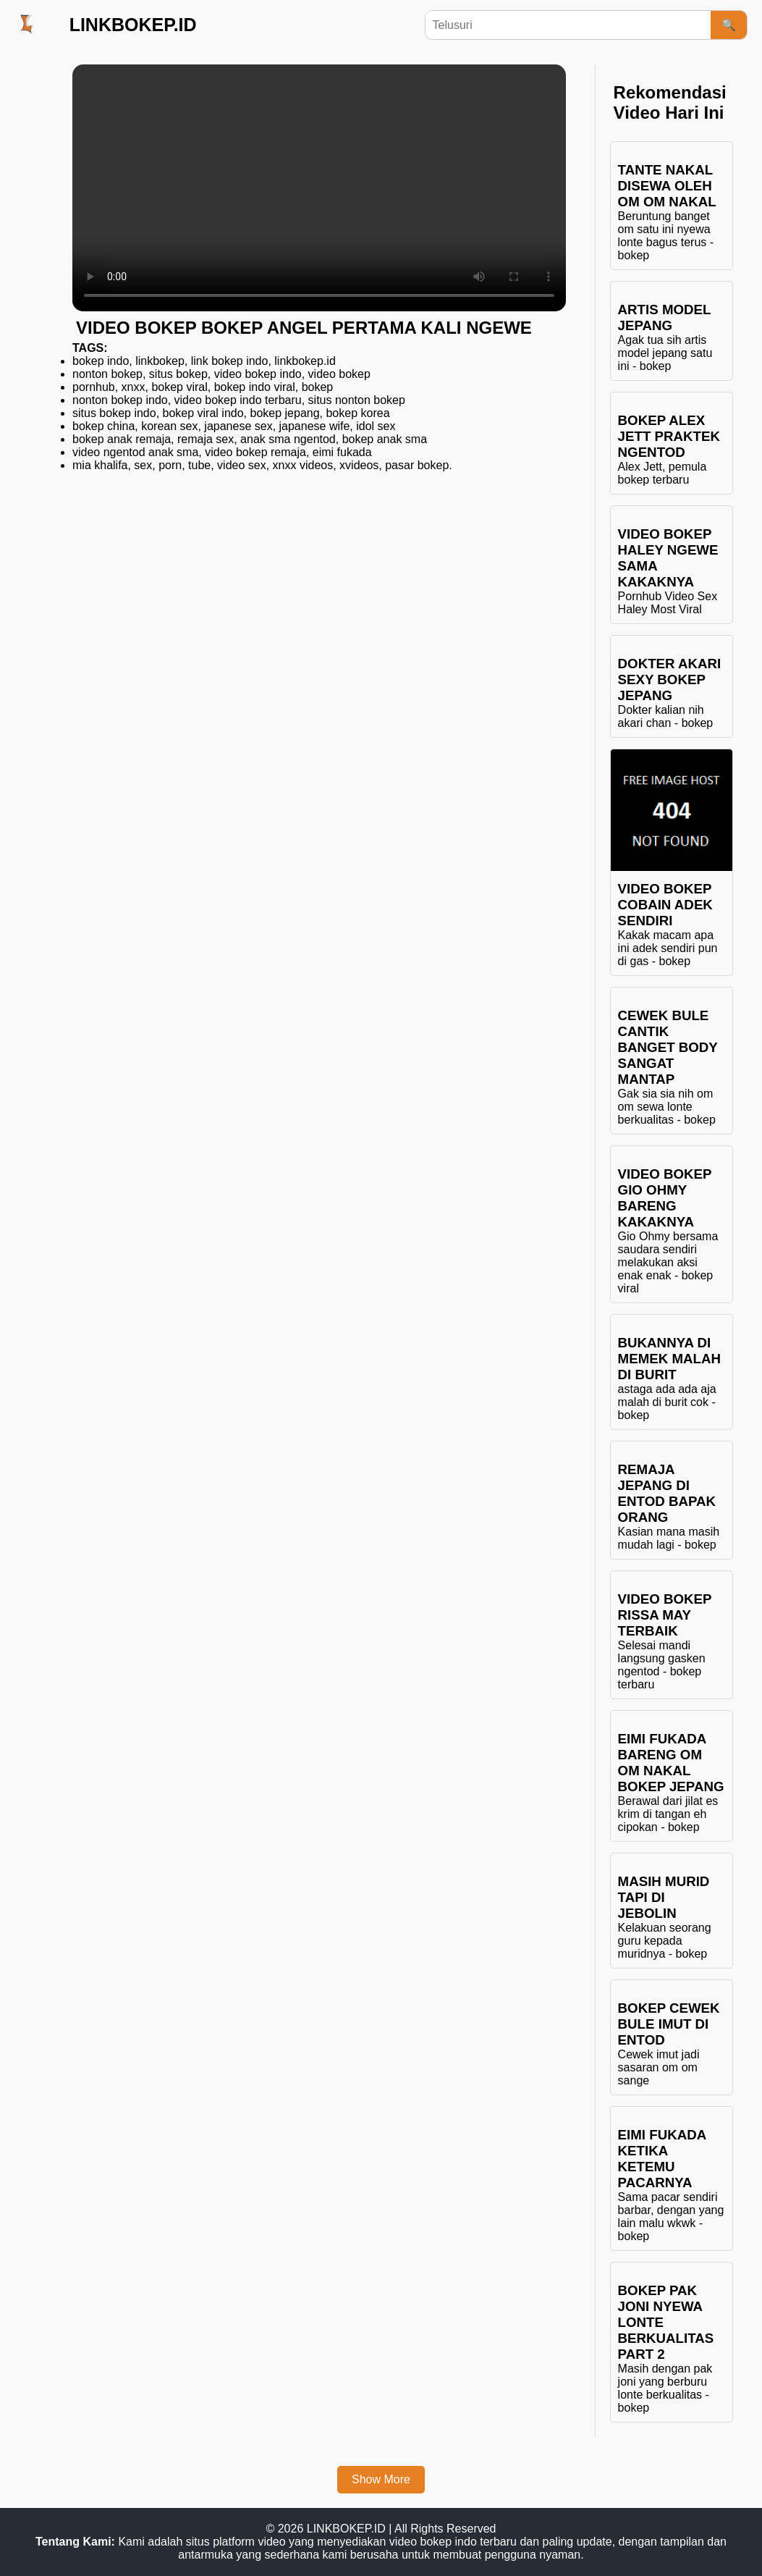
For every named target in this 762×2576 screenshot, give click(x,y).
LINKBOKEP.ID (133, 24)
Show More (381, 2479)
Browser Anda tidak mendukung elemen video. (319, 187)
